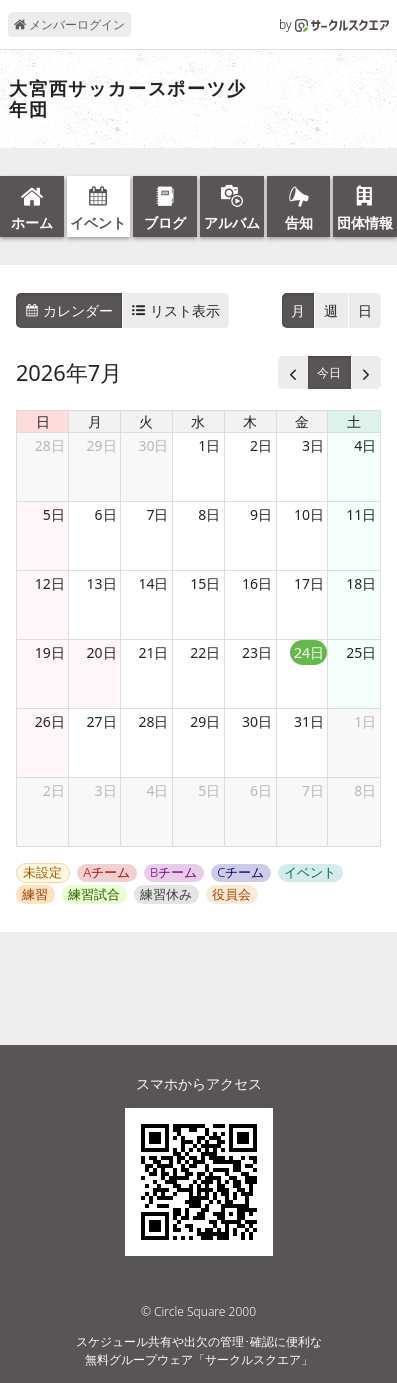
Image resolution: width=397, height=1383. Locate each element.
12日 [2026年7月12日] (50, 583)
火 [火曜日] (146, 421)
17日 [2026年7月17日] (309, 583)
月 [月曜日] (95, 421)
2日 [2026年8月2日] (54, 790)
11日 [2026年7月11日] (361, 514)
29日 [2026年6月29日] (102, 445)
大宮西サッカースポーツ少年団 (128, 99)
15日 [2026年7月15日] (205, 583)
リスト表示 (176, 310)
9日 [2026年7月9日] (261, 514)
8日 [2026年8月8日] (365, 790)
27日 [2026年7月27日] (102, 721)
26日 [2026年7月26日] (50, 721)
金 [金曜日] (302, 421)
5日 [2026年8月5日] (209, 790)
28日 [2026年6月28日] (50, 445)
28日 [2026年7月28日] (153, 721)
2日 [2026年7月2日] (261, 445)
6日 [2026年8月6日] (261, 790)
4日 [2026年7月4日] (365, 445)
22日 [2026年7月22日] (205, 652)
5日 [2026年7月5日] (54, 514)
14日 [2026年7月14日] (153, 583)
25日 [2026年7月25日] (361, 652)
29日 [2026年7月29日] (205, 721)
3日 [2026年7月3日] (313, 445)
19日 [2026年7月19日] (50, 652)
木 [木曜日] (250, 421)
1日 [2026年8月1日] (365, 721)
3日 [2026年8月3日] (106, 790)
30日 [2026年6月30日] (153, 445)
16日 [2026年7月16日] (257, 583)
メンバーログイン (69, 24)
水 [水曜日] (198, 421)
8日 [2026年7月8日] (209, 514)
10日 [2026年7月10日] (309, 514)
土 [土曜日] (354, 421)
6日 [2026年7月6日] (106, 514)
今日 (329, 372)
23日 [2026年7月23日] (257, 652)
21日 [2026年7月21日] (153, 652)
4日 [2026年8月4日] (157, 790)
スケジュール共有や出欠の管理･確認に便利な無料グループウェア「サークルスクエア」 (199, 1350)
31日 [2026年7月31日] (309, 721)
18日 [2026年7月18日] (361, 583)
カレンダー (69, 310)
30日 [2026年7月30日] (257, 721)
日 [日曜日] (43, 421)
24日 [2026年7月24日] (309, 652)
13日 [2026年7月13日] (102, 583)
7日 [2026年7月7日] (157, 514)
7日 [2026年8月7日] (313, 790)
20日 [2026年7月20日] (102, 652)
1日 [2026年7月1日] (209, 445)
